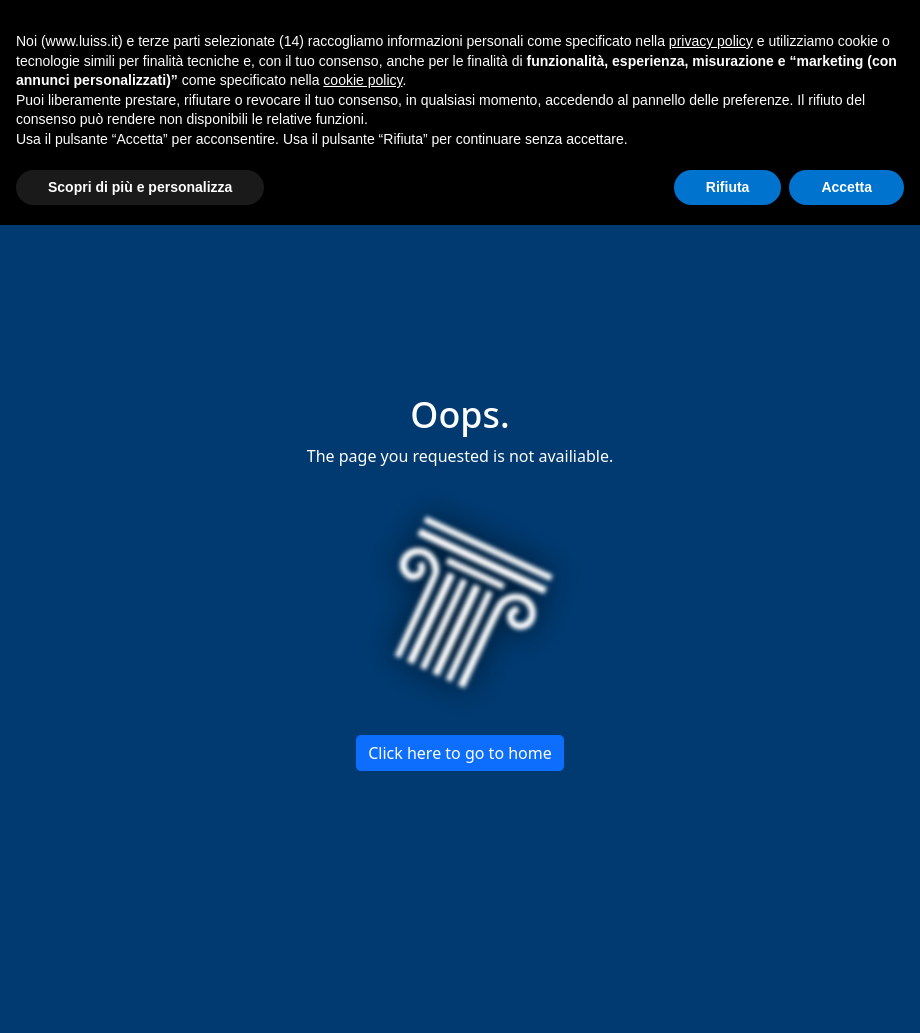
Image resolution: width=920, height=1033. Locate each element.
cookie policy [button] (362, 80)
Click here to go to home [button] (460, 753)
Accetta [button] (846, 187)
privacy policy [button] (711, 41)
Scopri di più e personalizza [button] (140, 187)
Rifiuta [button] (728, 187)
